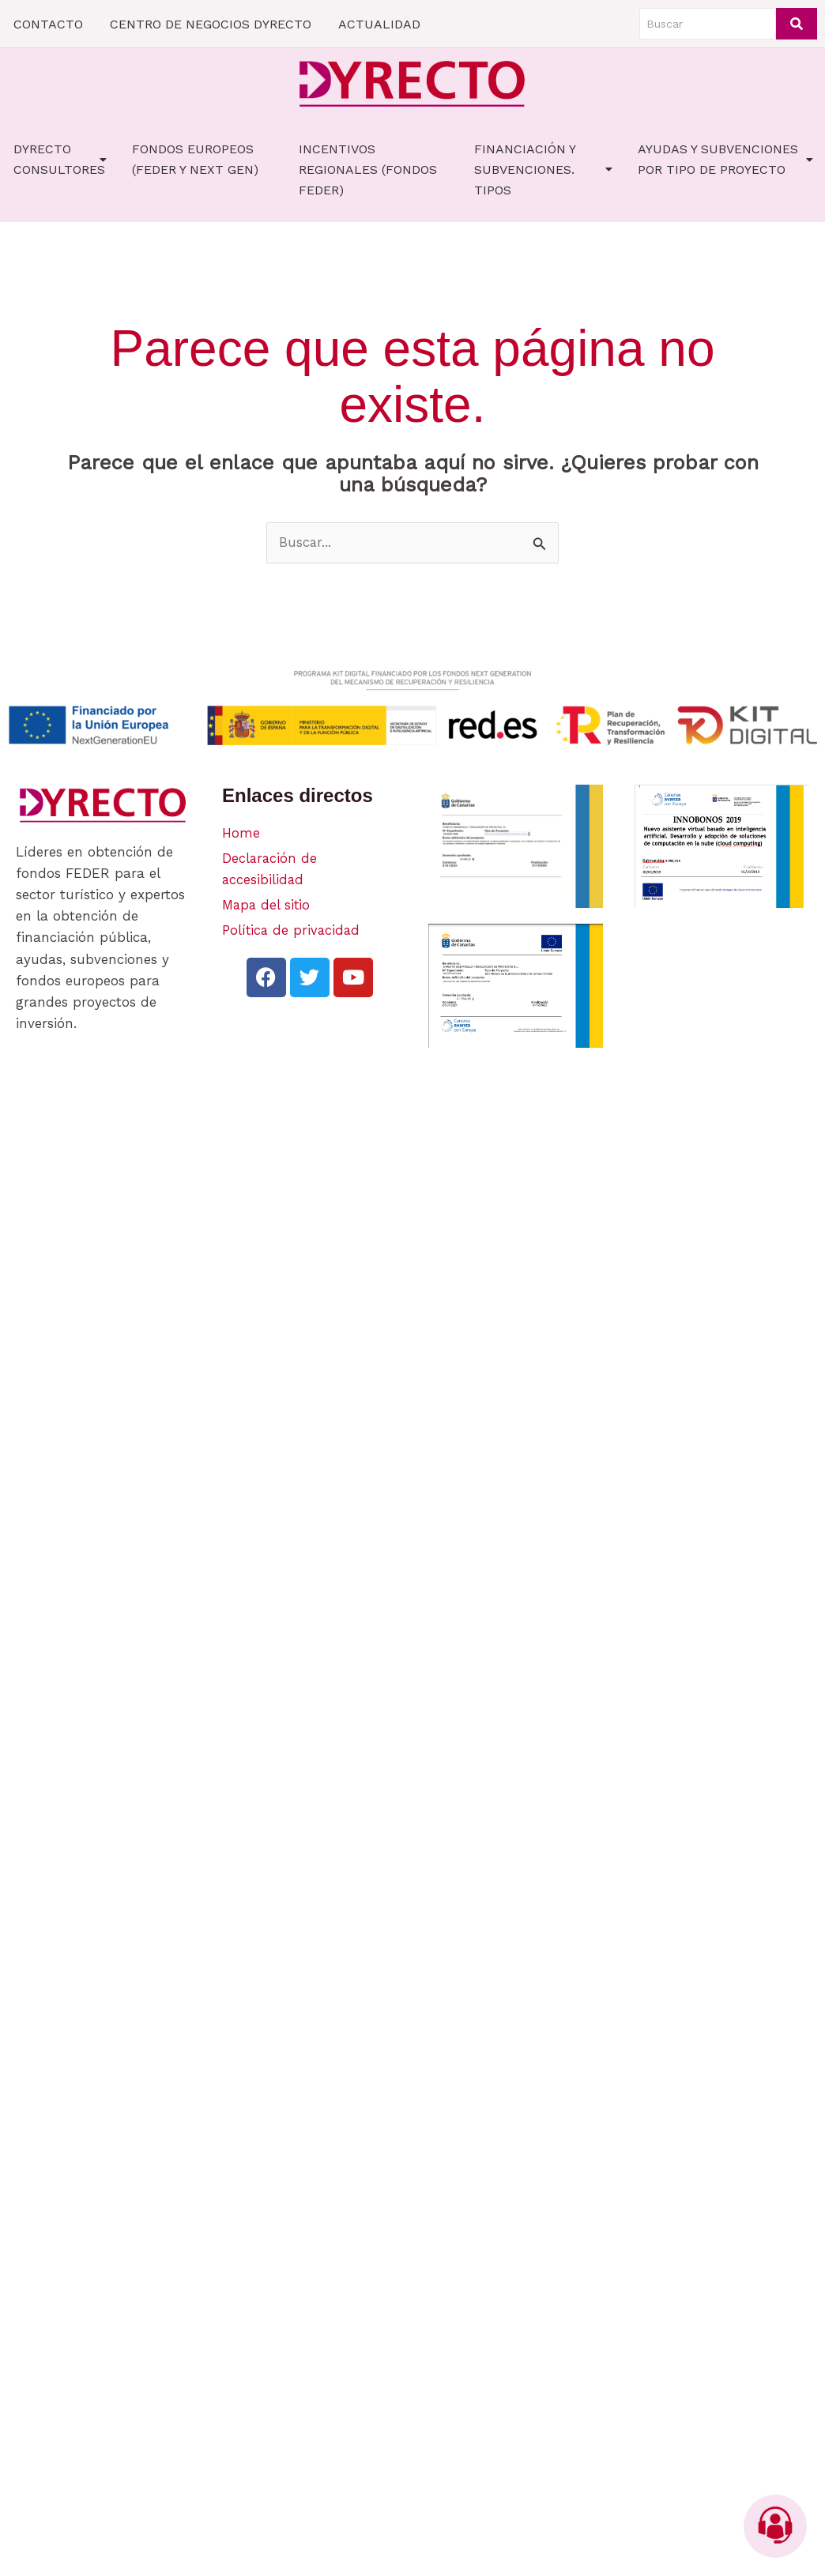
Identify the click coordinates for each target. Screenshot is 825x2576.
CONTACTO (48, 24)
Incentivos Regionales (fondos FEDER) (368, 169)
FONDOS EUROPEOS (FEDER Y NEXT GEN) (195, 159)
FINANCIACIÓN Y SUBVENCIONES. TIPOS (543, 169)
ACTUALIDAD (379, 24)
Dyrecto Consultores (60, 159)
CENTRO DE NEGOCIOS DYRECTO (210, 24)
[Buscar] (707, 24)
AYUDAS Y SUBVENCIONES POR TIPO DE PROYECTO (725, 159)
